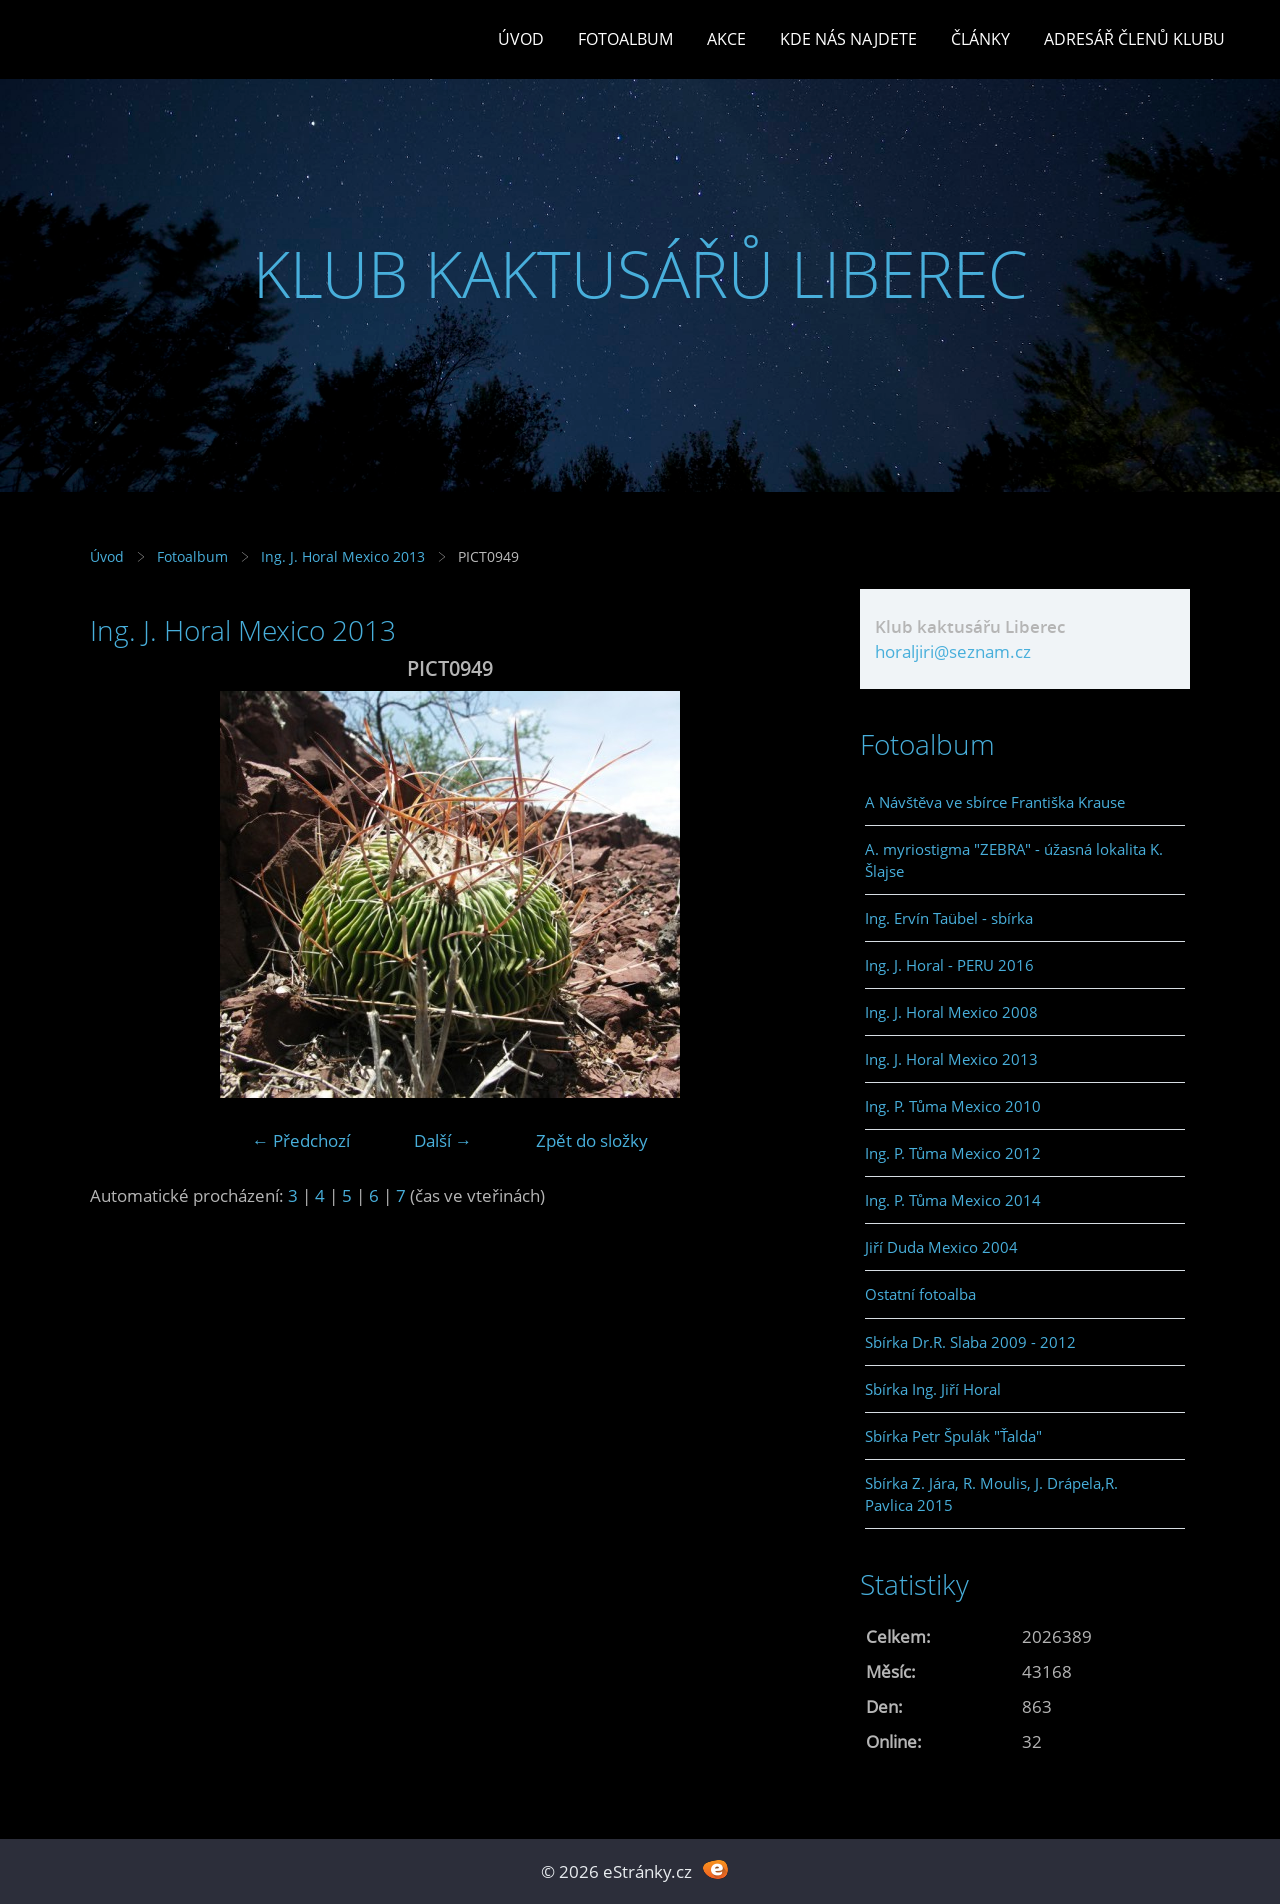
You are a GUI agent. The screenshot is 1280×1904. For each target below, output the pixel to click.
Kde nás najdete (848, 39)
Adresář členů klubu (1134, 39)
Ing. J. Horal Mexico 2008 (951, 1012)
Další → (443, 1140)
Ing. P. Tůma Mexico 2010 (953, 1106)
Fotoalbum (625, 39)
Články (980, 39)
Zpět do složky (592, 1140)
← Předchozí (301, 1140)
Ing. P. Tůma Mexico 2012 (953, 1153)
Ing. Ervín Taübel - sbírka (949, 918)
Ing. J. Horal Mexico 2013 (343, 556)
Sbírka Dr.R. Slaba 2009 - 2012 (970, 1342)
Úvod (521, 39)
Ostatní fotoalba (920, 1294)
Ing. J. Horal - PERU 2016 (949, 965)
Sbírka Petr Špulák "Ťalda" (953, 1436)
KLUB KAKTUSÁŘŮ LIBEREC (640, 273)
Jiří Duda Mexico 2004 (941, 1247)
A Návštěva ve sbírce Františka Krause (995, 802)
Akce (726, 39)
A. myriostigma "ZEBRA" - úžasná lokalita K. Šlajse (1014, 860)
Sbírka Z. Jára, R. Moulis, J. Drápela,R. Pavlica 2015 (991, 1494)
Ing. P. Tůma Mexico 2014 (953, 1200)
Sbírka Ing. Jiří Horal (933, 1389)
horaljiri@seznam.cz (953, 651)
